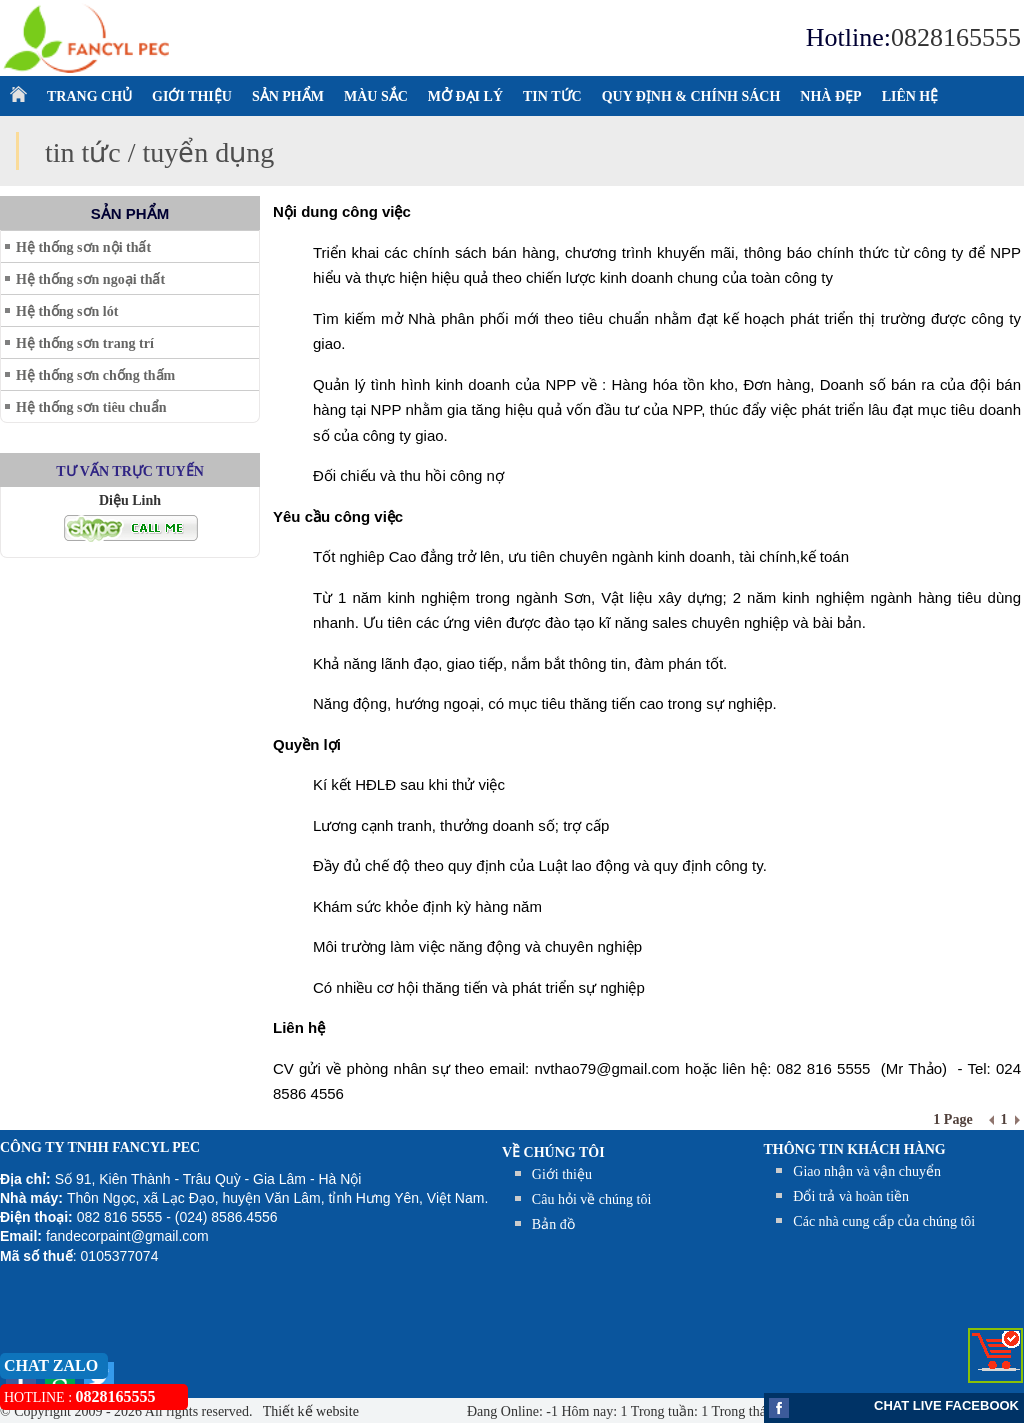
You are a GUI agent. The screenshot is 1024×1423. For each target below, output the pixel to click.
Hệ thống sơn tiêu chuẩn (91, 407)
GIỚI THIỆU (192, 96)
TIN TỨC (552, 96)
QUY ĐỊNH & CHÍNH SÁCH (691, 96)
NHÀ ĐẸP (830, 96)
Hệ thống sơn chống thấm (95, 375)
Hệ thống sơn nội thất (83, 247)
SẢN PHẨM (288, 96)
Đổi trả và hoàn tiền (851, 1196)
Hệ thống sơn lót (67, 311)
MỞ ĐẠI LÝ (465, 96)
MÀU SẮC (376, 96)
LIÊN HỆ (910, 96)
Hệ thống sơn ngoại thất (90, 279)
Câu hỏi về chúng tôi (591, 1199)
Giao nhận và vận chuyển (867, 1171)
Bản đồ (553, 1224)
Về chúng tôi (553, 1152)
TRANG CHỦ (89, 96)
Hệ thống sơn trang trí (85, 343)
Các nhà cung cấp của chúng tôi (884, 1221)
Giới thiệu (562, 1174)
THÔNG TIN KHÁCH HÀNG (855, 1149)
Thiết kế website (309, 1411)
